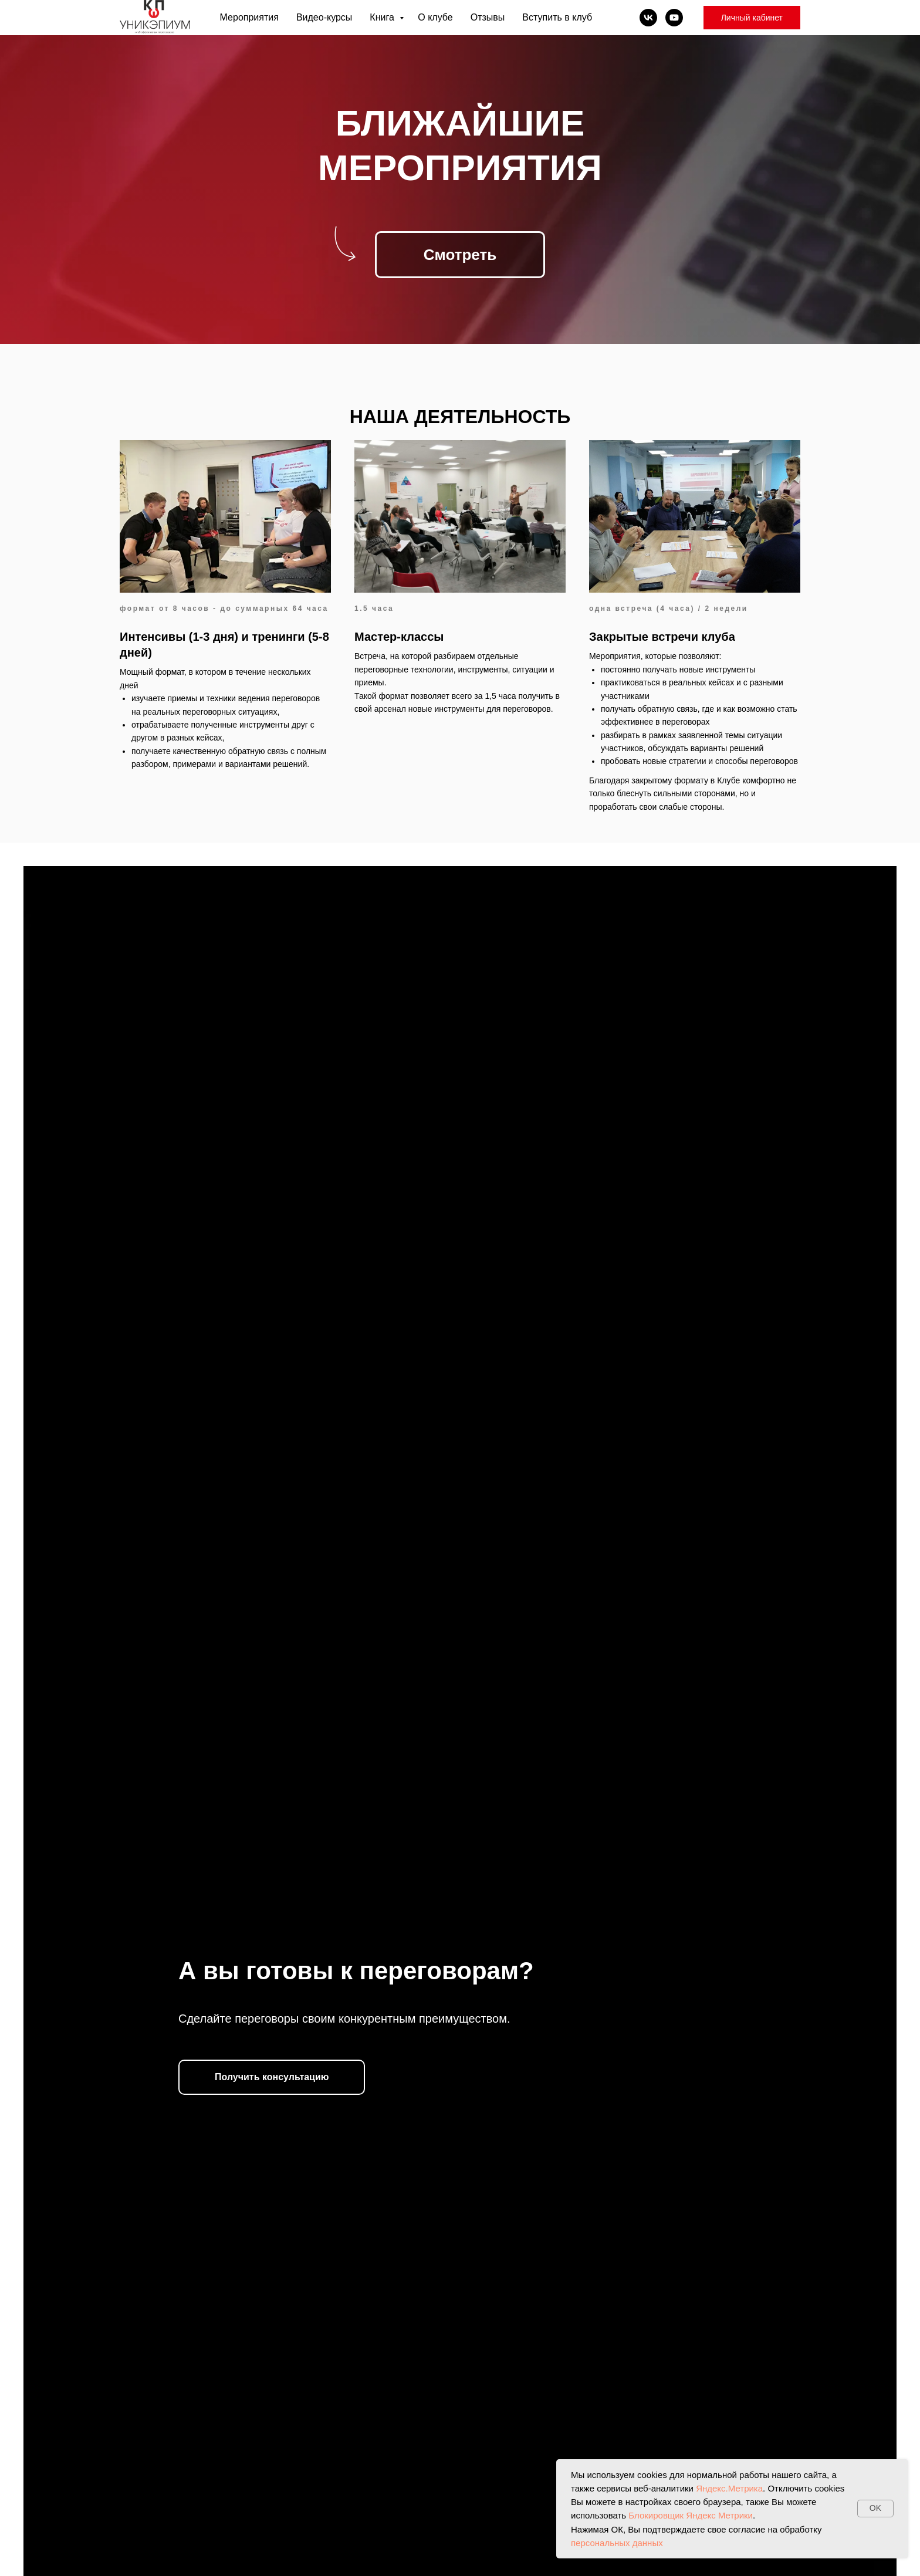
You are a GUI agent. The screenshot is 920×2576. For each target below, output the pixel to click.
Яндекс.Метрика (729, 2488)
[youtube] (674, 17)
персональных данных (617, 2543)
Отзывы (488, 17)
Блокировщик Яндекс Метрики (690, 2515)
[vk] (648, 17)
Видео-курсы (324, 17)
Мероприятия (249, 17)
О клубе (435, 17)
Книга (383, 17)
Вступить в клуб (557, 17)
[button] (271, 2077)
